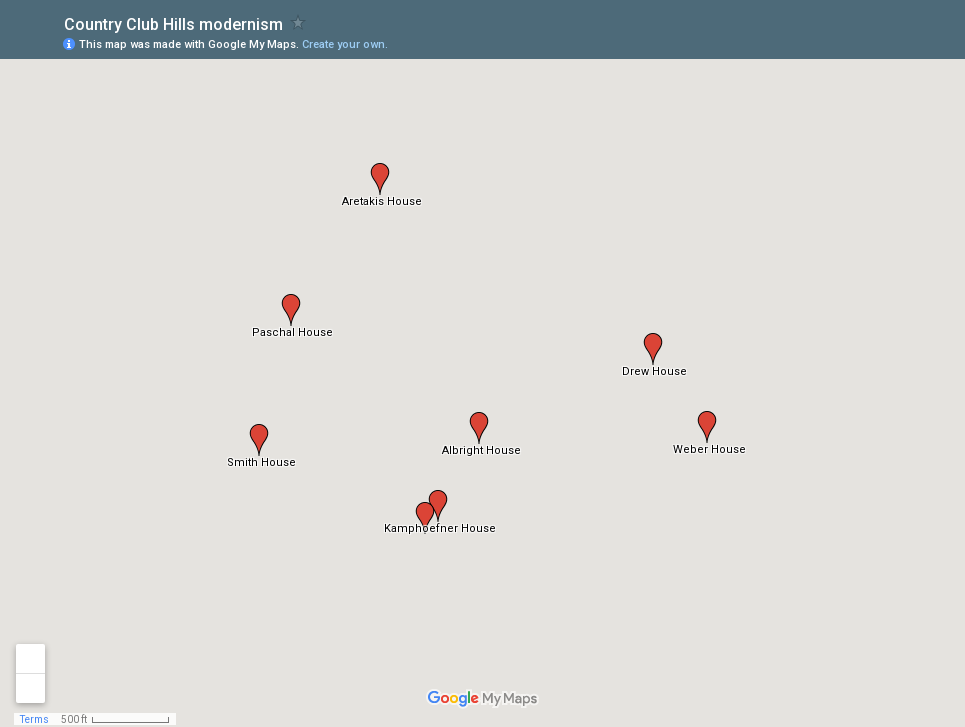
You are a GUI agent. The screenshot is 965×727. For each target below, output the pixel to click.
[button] (425, 518)
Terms (34, 719)
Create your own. (345, 44)
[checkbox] (298, 22)
